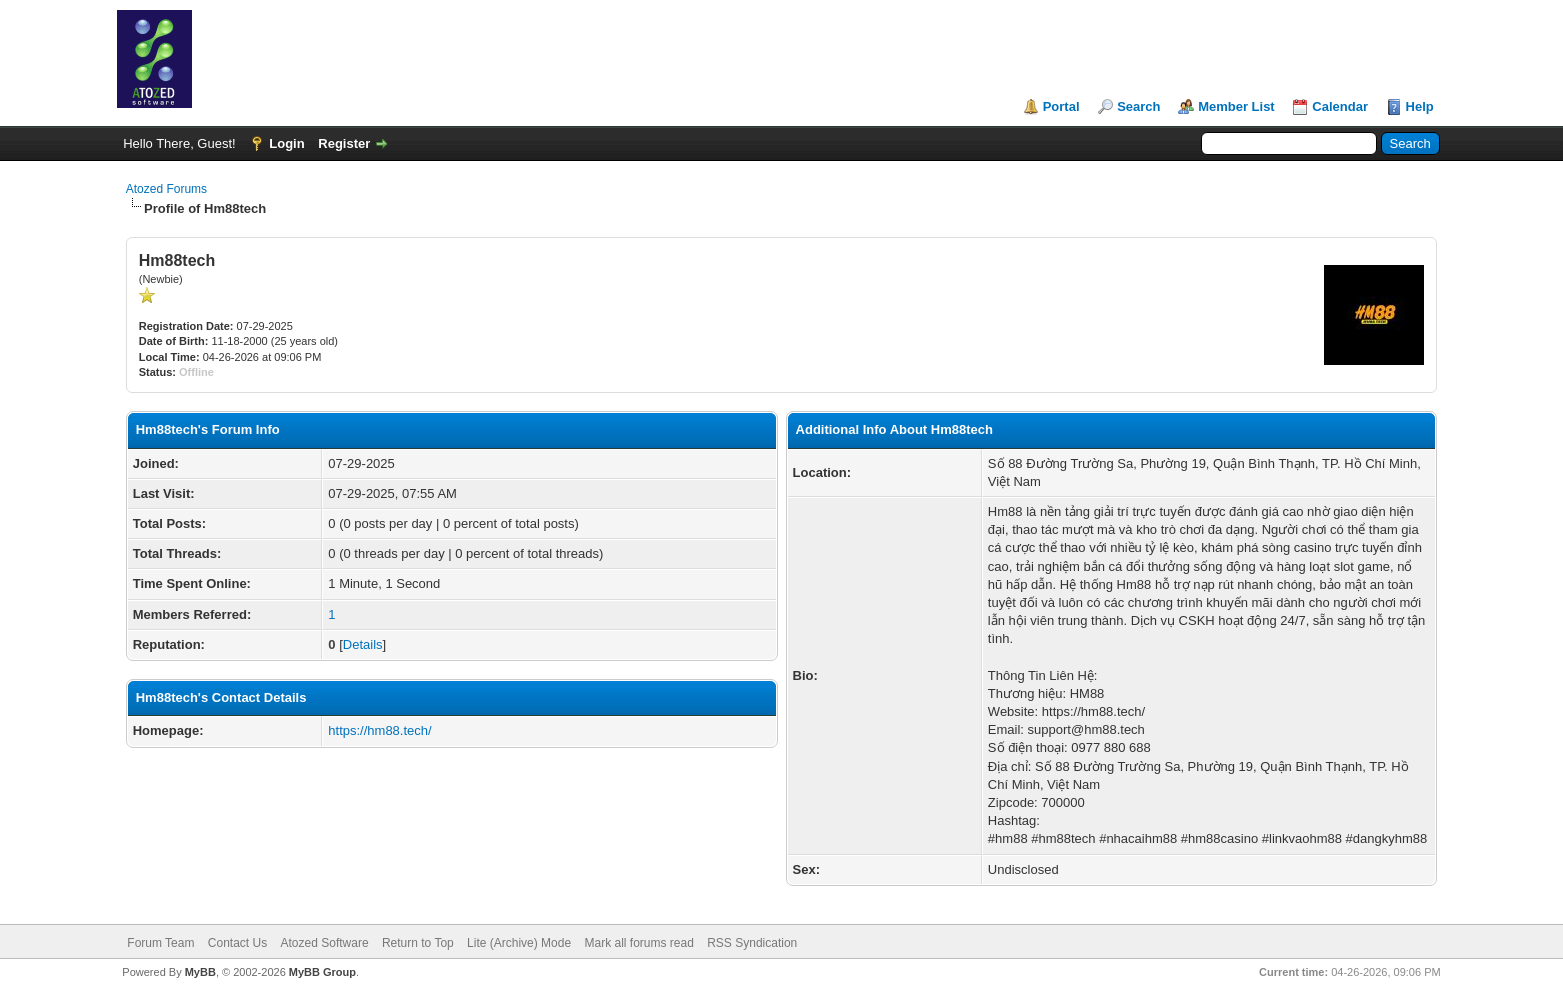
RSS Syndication (752, 943)
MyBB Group (322, 972)
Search (1138, 106)
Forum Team (160, 943)
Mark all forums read (638, 943)
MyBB (200, 972)
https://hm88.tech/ (379, 730)
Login (286, 143)
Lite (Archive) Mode (519, 943)
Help (1420, 106)
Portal (1061, 106)
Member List (1236, 106)
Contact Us (237, 943)
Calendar (1340, 106)
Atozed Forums (166, 189)
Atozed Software (325, 943)
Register (344, 143)
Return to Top (418, 943)
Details (363, 644)
